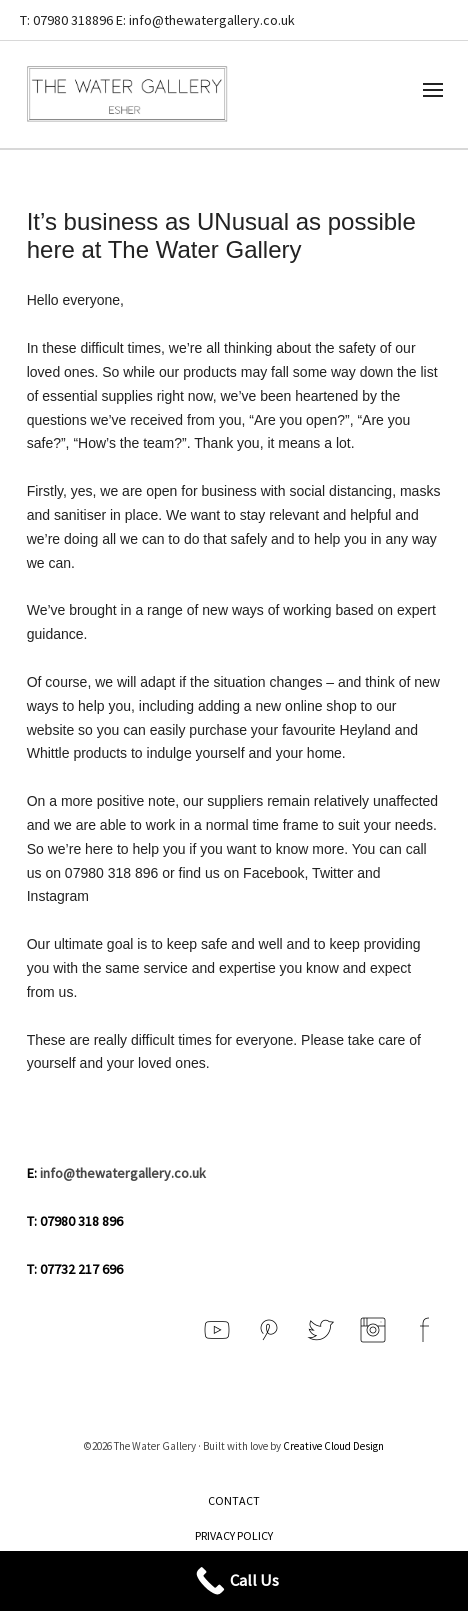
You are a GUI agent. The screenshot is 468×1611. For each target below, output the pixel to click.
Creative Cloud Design (333, 1446)
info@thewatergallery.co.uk (123, 1173)
